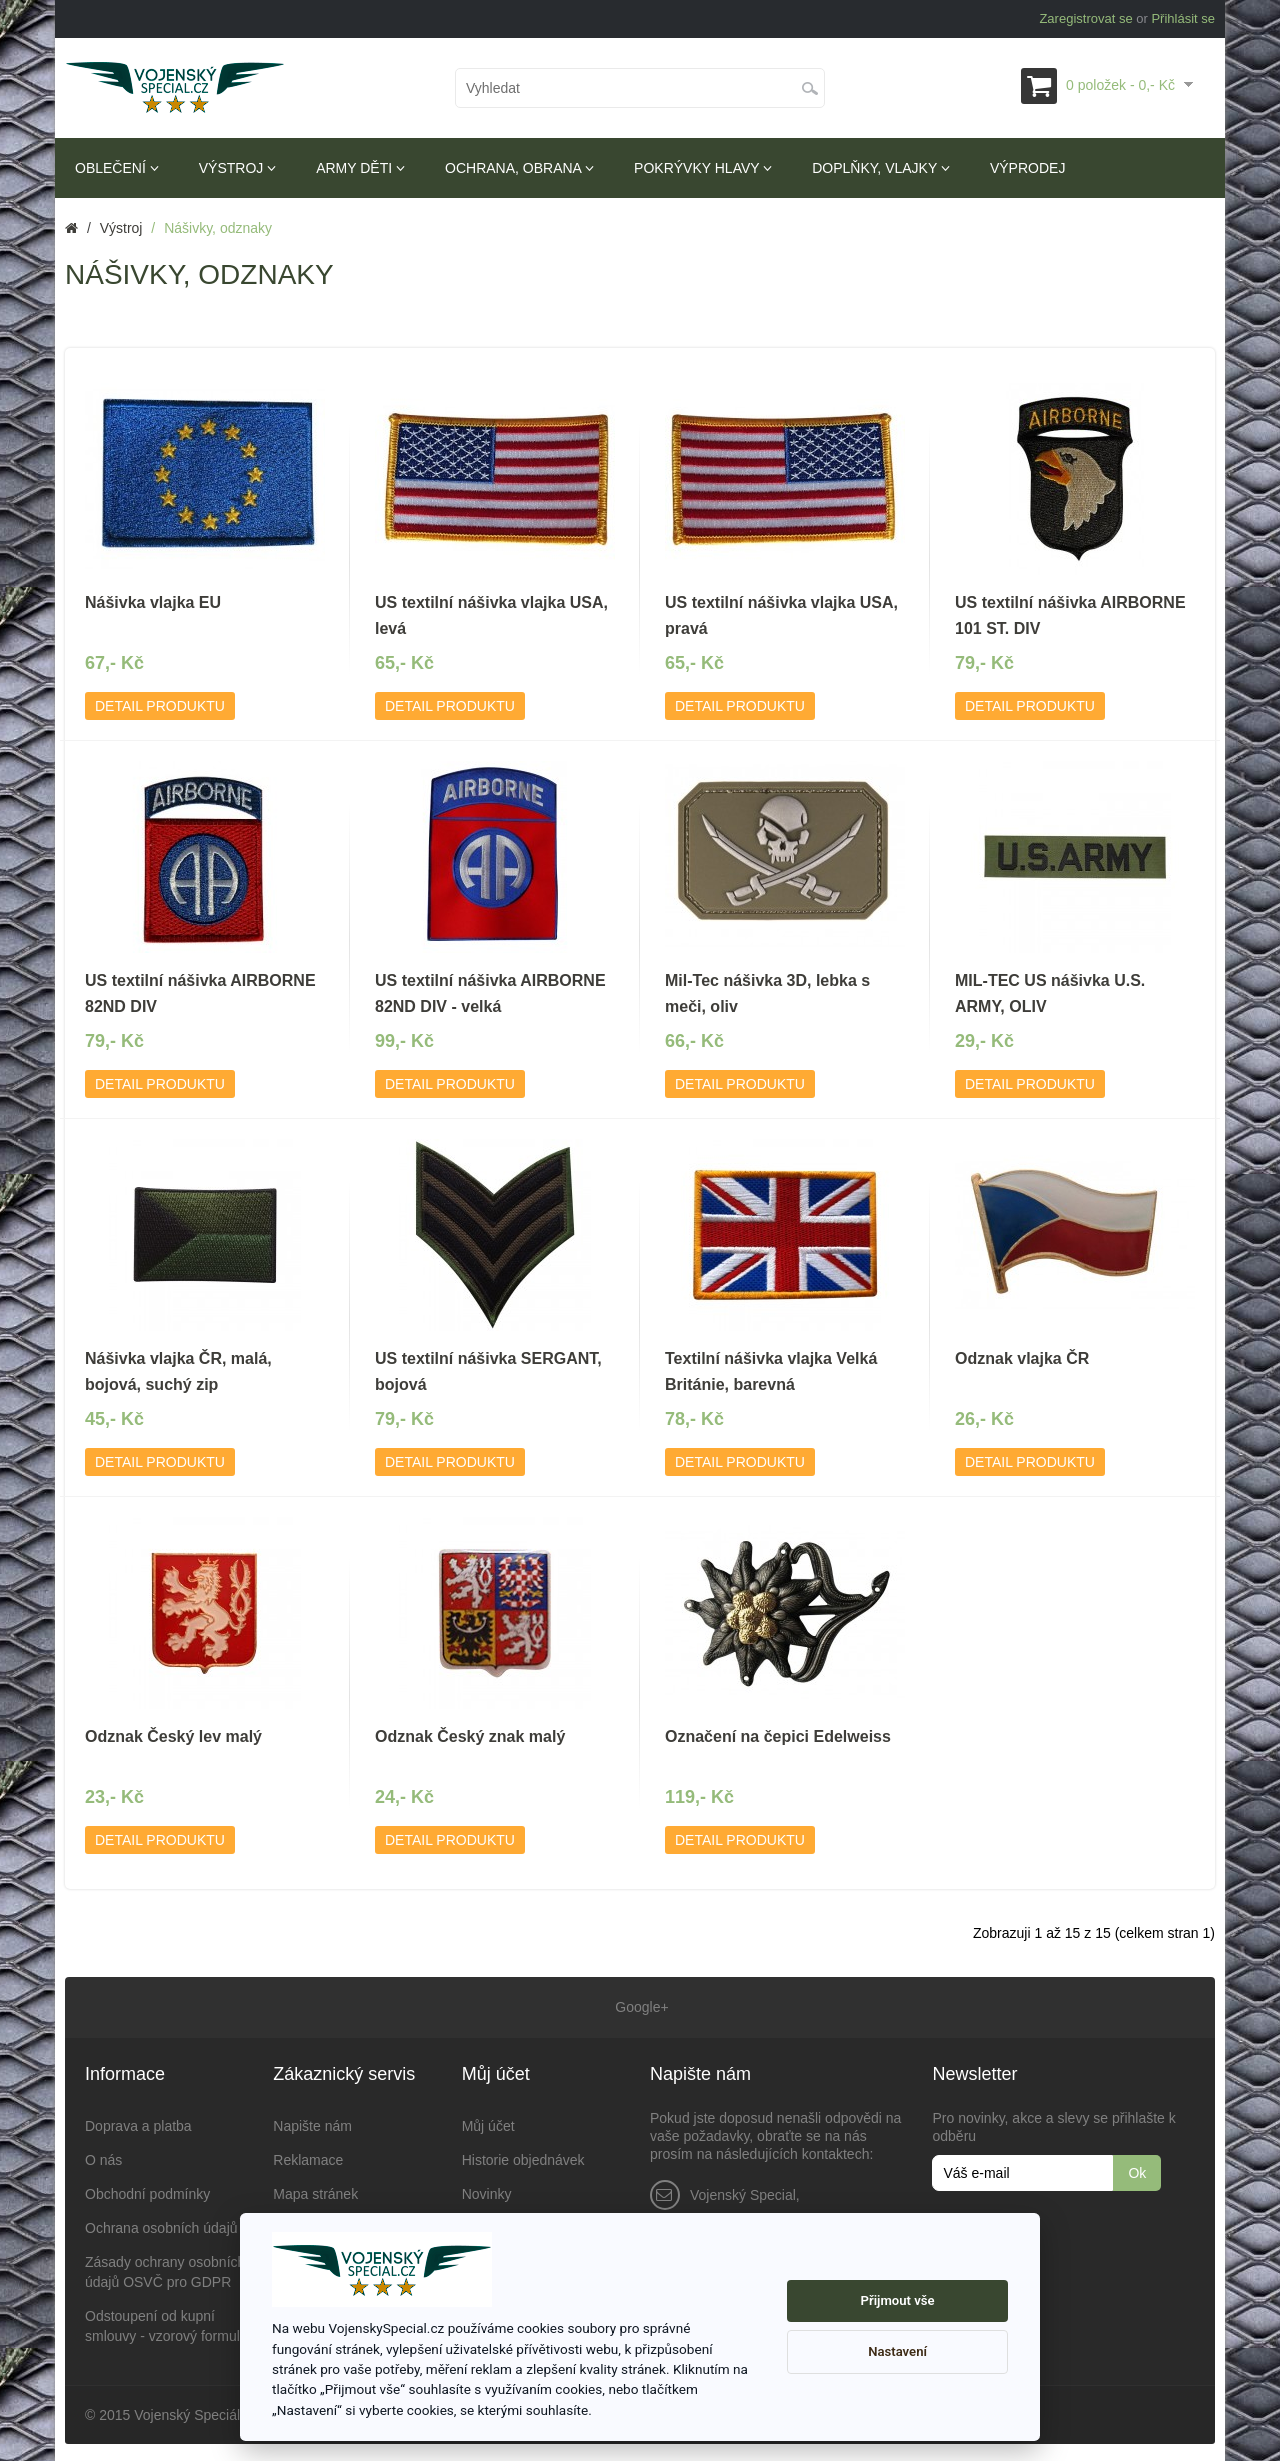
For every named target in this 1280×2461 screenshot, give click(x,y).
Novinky (487, 2191)
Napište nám (312, 2123)
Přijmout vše (898, 2300)
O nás (103, 2157)
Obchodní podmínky (147, 2191)
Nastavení (897, 2351)
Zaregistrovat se (1085, 18)
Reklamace (308, 2157)
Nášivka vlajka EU (153, 602)
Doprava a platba (138, 2123)
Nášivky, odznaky (218, 228)
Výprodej (1027, 168)
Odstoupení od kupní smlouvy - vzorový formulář (168, 2323)
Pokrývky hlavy (703, 168)
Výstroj (237, 168)
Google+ (639, 2006)
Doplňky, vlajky (881, 168)
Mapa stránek (315, 2191)
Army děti (360, 168)
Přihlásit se (1183, 18)
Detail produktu (160, 706)
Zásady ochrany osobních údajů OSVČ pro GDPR (165, 2269)
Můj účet (488, 2123)
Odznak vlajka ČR (1022, 1358)
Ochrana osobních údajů (161, 2225)
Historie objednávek (523, 2157)
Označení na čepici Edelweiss (778, 1736)
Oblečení (117, 168)
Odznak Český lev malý (173, 1736)
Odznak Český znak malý (470, 1736)
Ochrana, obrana (519, 168)
